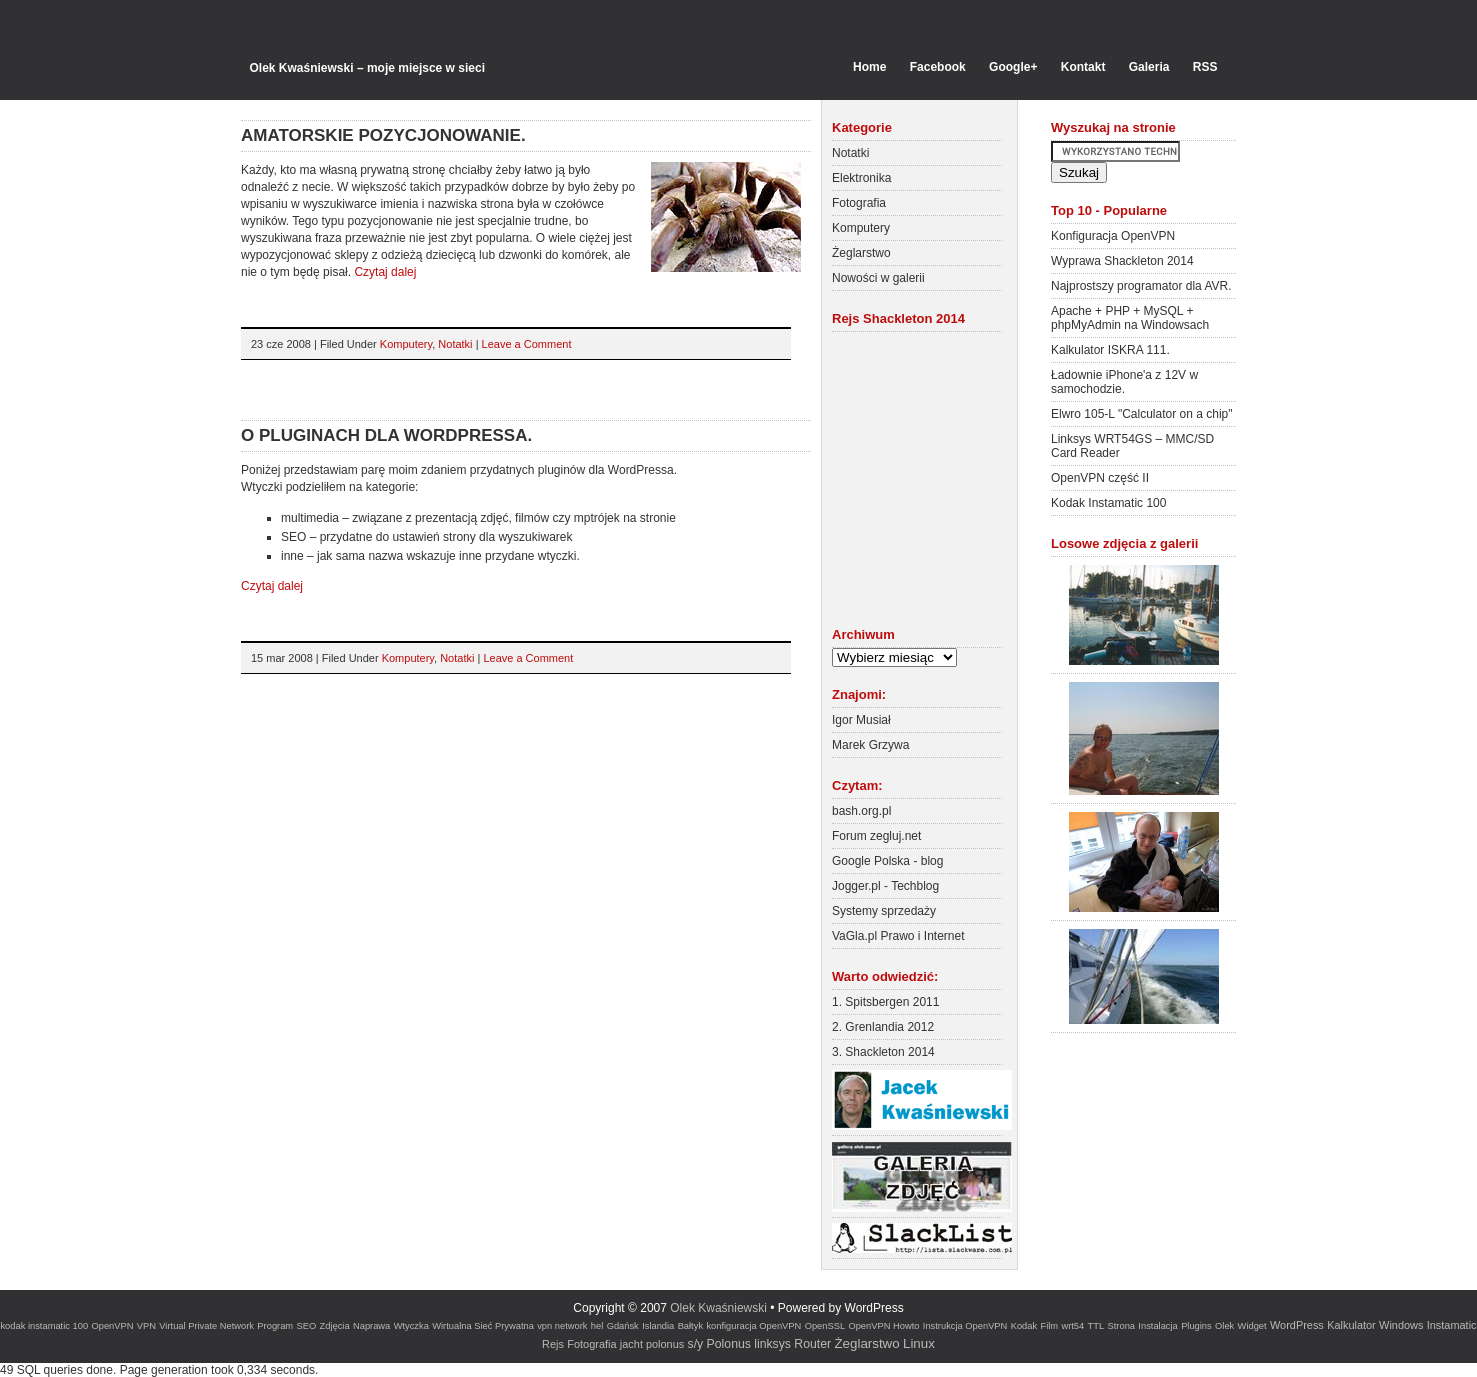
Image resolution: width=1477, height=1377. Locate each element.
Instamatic (1452, 1325)
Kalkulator (1351, 1325)
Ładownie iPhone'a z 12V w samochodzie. (1124, 382)
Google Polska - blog (887, 861)
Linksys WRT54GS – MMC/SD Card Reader (1132, 446)
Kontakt (1083, 67)
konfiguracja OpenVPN (753, 1326)
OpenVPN (112, 1326)
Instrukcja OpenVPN (965, 1326)
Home (869, 67)
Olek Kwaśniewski (718, 1308)
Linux (919, 1343)
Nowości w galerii (878, 278)
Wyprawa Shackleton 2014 (1122, 261)
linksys (772, 1344)
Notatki (455, 344)
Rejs (553, 1344)
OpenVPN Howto (883, 1326)
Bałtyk (690, 1326)
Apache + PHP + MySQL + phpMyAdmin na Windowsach (1130, 318)
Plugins (1196, 1326)
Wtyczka (411, 1326)
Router (812, 1344)
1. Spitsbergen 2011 (885, 1002)
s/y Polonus (719, 1344)
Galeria (1149, 67)
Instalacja (1157, 1326)
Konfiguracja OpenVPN (1113, 236)
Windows (1401, 1325)
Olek (1224, 1326)
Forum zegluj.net (876, 836)
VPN (146, 1326)
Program (275, 1326)
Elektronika (861, 178)
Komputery (406, 344)
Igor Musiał (861, 720)
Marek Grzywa (870, 745)
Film (1049, 1326)
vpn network (562, 1326)
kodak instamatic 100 (44, 1326)
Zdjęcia (335, 1326)
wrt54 (1072, 1326)
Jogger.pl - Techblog (885, 886)
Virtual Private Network (206, 1326)
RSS (1205, 67)
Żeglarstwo (861, 253)
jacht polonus (652, 1344)
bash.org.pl (861, 811)
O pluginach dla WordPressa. (386, 435)
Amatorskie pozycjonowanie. (383, 135)
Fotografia (859, 203)
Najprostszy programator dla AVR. (1141, 286)
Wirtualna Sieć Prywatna (483, 1326)
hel (597, 1326)
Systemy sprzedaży (884, 911)
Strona (1121, 1326)
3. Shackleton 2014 (883, 1052)
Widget (1252, 1326)
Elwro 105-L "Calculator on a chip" (1142, 414)
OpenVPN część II (1100, 478)
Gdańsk (623, 1326)
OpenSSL (825, 1326)
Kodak (1024, 1326)
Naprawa (371, 1326)
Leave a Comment (527, 344)
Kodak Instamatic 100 (1108, 503)
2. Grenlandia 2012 (883, 1027)
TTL (1096, 1326)
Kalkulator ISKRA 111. (1110, 350)
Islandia (658, 1326)
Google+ (1013, 67)
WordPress (1297, 1325)
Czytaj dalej (385, 272)
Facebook (938, 67)
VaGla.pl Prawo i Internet (898, 936)
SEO (306, 1326)
